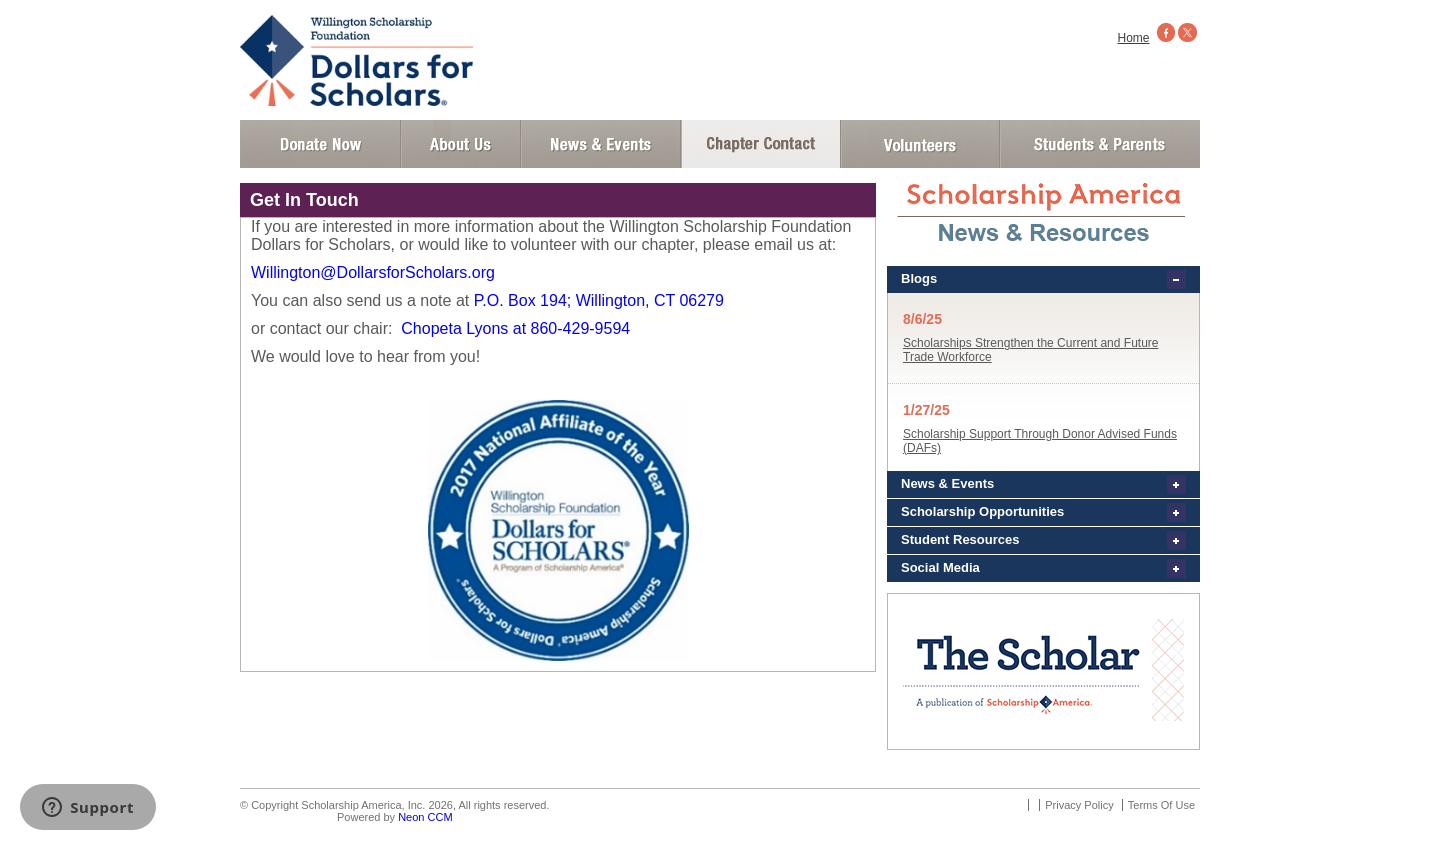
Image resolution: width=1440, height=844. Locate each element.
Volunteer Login (919, 144)
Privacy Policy (1079, 805)
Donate (320, 144)
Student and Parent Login (1099, 144)
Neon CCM (425, 817)
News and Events (601, 144)
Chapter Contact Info (761, 144)
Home (1134, 38)
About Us (461, 144)
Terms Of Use (1161, 805)
